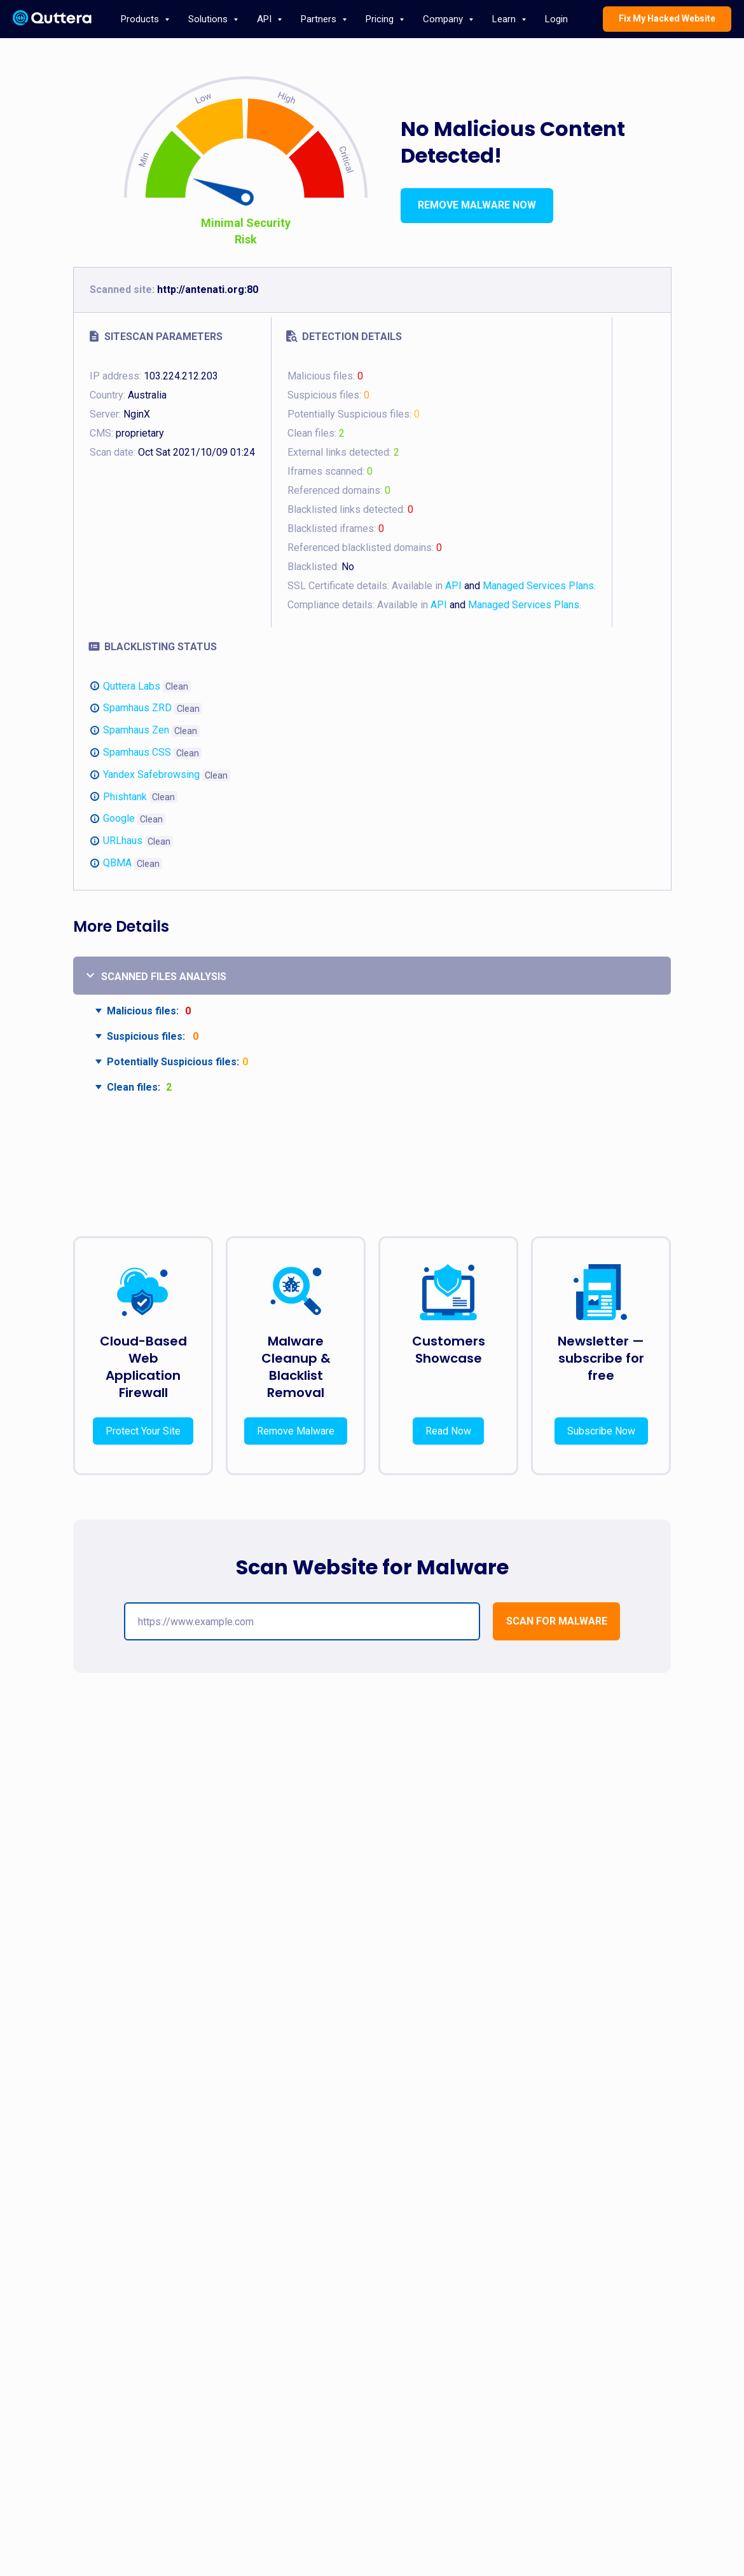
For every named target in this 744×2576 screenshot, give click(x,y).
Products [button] (141, 19)
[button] (556, 1621)
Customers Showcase (448, 1349)
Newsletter (583, 2380)
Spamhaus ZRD (137, 708)
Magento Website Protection (270, 2380)
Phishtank (125, 797)
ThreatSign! (125, 2304)
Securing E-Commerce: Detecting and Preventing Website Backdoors (159, 1933)
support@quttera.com (602, 2342)
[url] (302, 1621)
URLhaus (122, 841)
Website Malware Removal (266, 2304)
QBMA (117, 863)
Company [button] (444, 19)
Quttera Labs (131, 686)
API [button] (265, 19)
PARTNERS (360, 2281)
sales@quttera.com (599, 2323)
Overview (350, 2304)
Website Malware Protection (269, 2323)
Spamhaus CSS (137, 752)
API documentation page (148, 2480)
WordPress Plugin (136, 2323)
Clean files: (133, 1087)
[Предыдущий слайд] (32, 1967)
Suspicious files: (146, 1036)
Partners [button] (320, 19)
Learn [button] (505, 19)
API (453, 586)
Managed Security (366, 2380)
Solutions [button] (209, 19)
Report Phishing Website (607, 2361)
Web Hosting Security (372, 2323)
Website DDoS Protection (264, 2361)
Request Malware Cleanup (151, 2423)
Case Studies (471, 2399)
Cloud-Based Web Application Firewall (143, 1366)
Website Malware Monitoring (270, 2342)
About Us (464, 2304)
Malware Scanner (135, 2342)
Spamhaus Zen (136, 730)
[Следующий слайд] (712, 1967)
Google (119, 818)
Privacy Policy (472, 2342)
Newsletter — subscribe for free (601, 1358)
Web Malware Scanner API (380, 2342)
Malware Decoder (136, 2361)
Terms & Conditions (482, 2323)
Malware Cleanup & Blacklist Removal (296, 1366)
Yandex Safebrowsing (151, 774)
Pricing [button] (381, 19)
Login (556, 19)
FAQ (455, 2361)
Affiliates (349, 2361)
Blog (572, 2304)
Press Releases (476, 2380)
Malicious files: (143, 1011)
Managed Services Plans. (539, 586)
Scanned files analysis (163, 977)
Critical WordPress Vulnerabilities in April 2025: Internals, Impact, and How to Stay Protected (580, 1933)
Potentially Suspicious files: (173, 1062)
